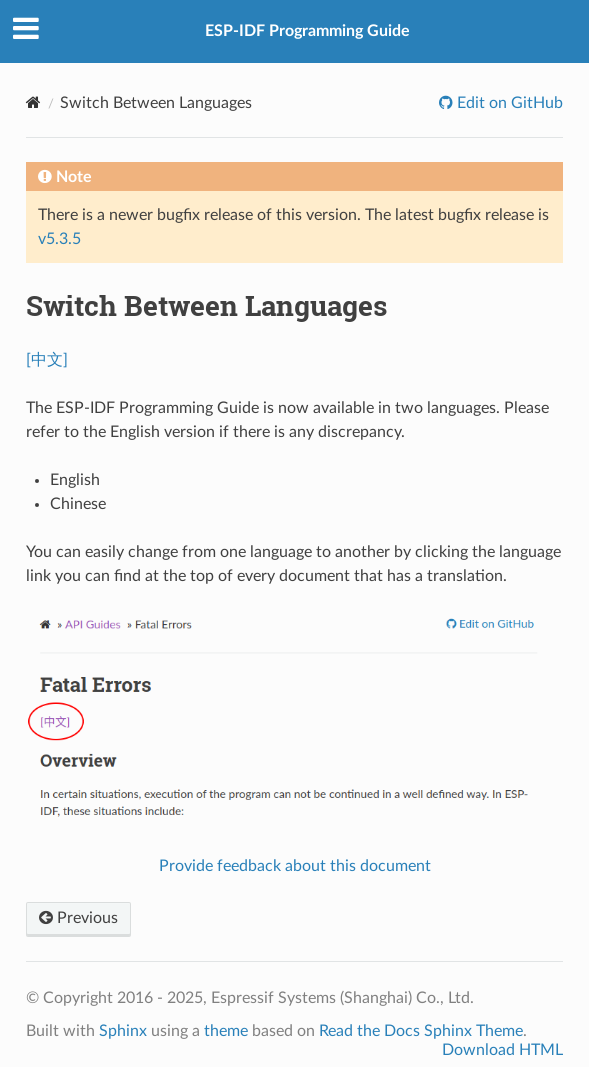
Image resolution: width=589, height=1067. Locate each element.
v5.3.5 (59, 239)
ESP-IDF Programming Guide (307, 31)
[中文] (47, 360)
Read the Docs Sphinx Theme (421, 1031)
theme (226, 1031)
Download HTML (502, 1050)
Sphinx (123, 1031)
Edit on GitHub (508, 103)
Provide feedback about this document (295, 866)
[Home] (33, 102)
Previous (78, 918)
